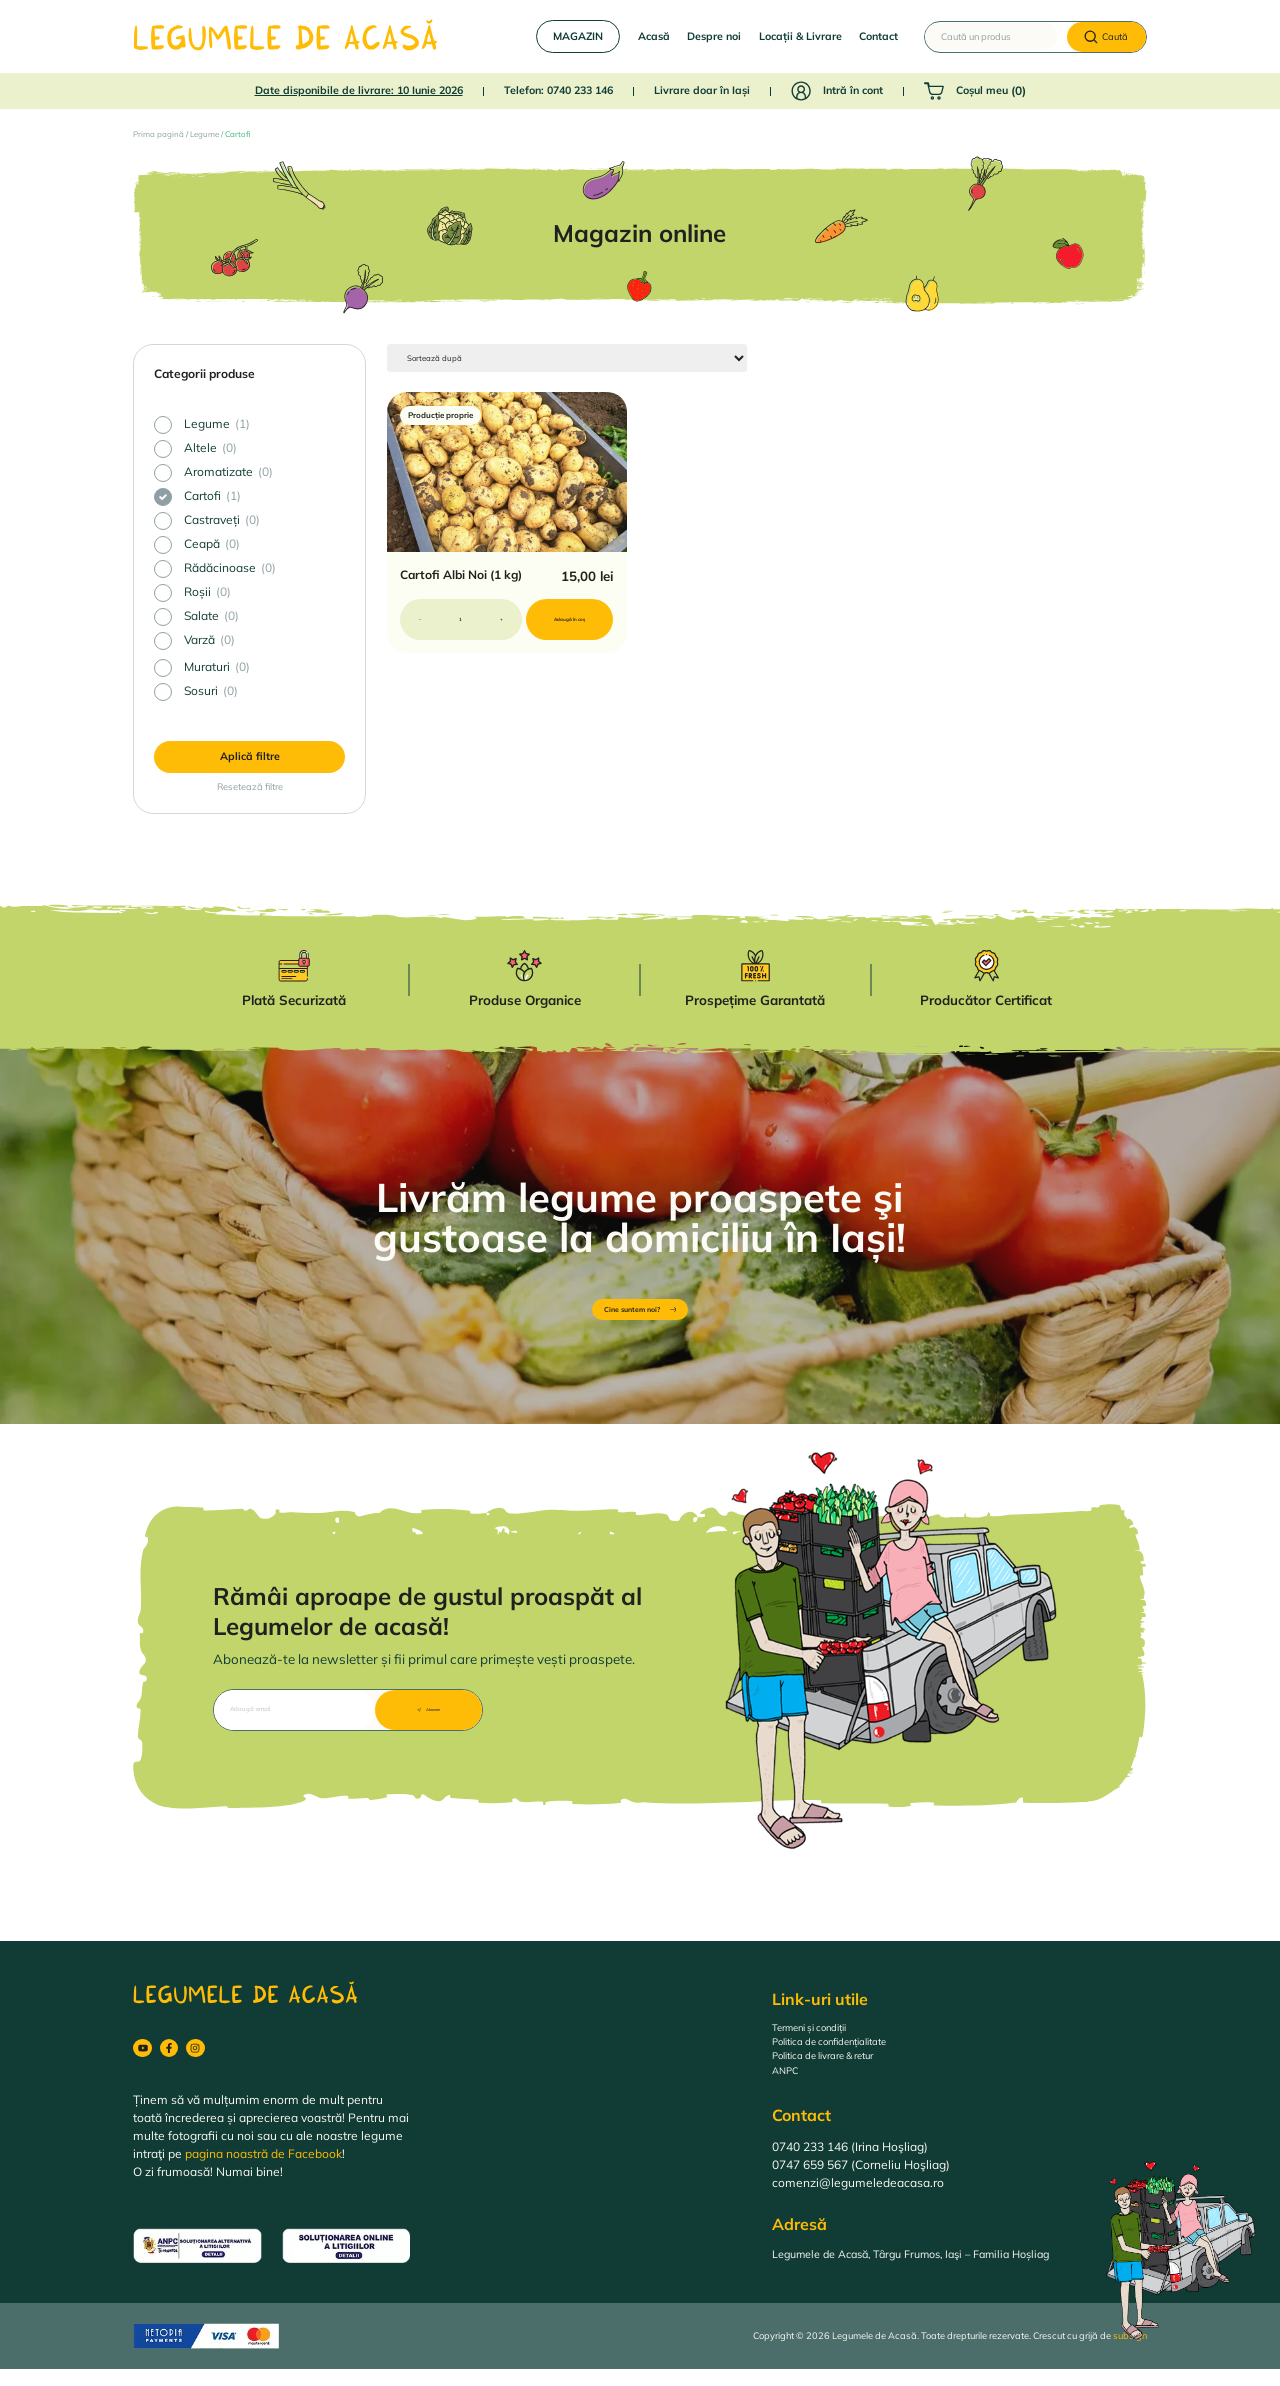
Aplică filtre (250, 756)
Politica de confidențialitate (847, 2052)
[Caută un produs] (991, 37)
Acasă (654, 36)
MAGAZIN (578, 36)
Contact (878, 36)
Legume (204, 134)
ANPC (789, 2088)
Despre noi (714, 36)
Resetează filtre (250, 786)
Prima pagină (158, 134)
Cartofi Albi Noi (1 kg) (461, 579)
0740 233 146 (580, 90)
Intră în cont (853, 90)
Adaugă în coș (572, 624)
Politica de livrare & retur (839, 2070)
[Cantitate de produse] (461, 624)
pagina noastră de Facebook (263, 2170)
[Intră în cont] (801, 91)
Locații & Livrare (800, 36)
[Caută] (1106, 37)
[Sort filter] (461, 360)
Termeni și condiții (822, 2034)
